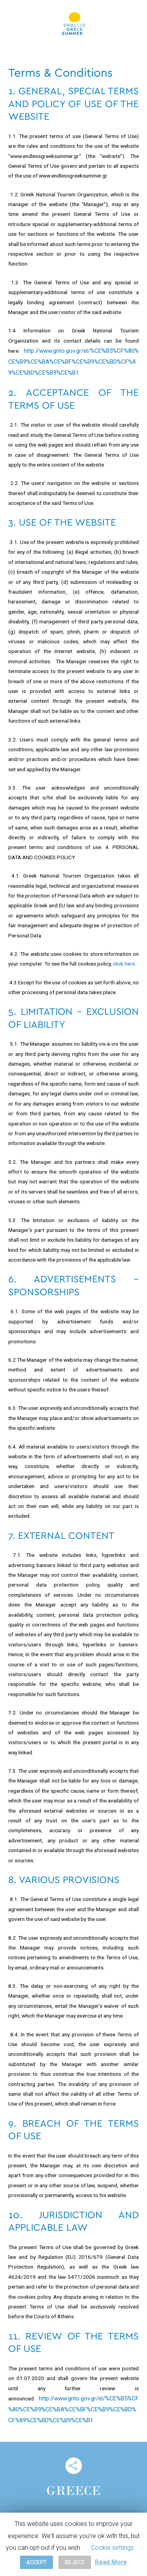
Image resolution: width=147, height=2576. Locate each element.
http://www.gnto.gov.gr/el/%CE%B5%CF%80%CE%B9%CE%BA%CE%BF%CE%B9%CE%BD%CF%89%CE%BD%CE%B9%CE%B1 (73, 361)
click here (124, 963)
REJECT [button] (75, 2562)
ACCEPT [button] (36, 2562)
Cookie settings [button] (112, 2547)
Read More (111, 2562)
